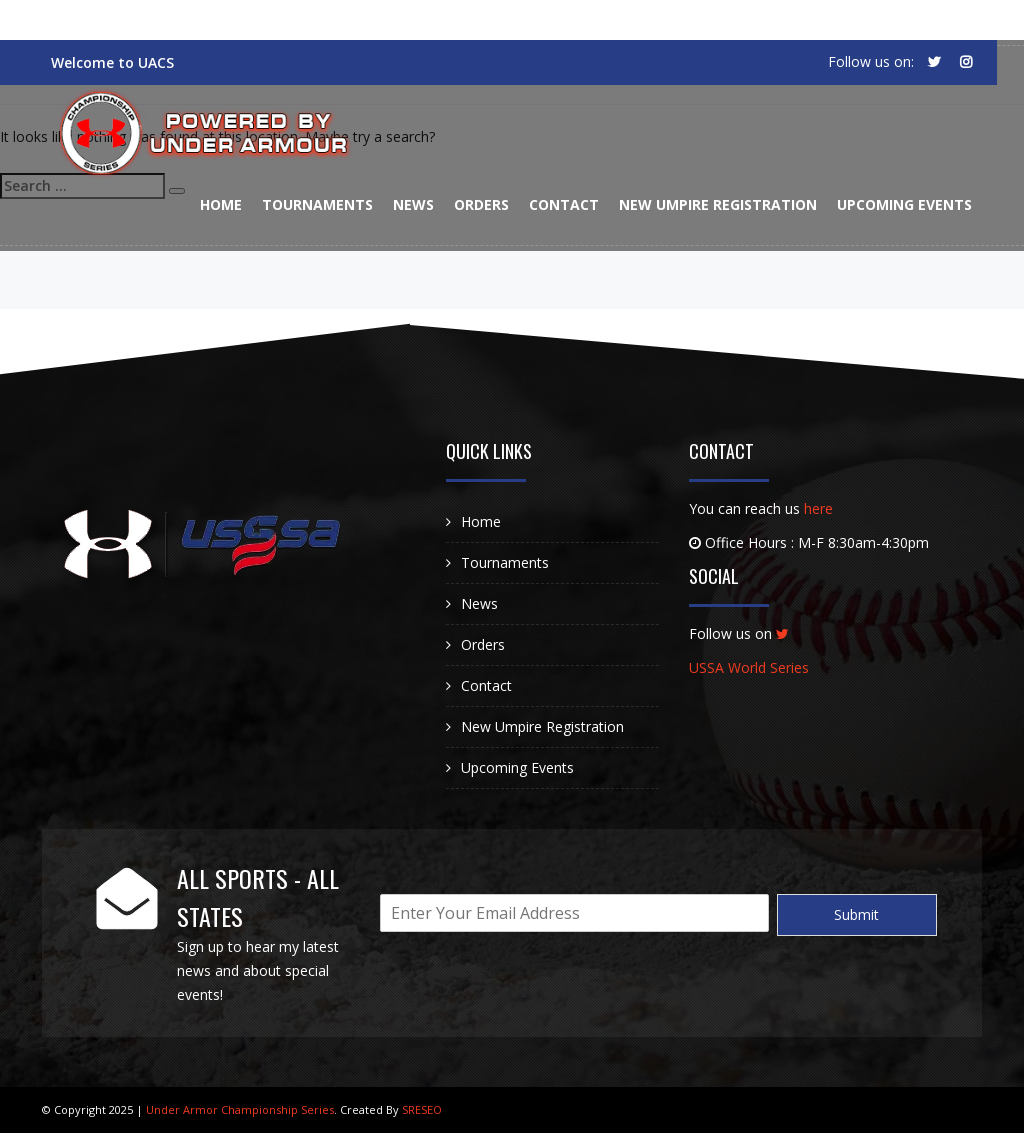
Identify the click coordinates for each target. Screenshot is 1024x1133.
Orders (481, 204)
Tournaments (317, 204)
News (413, 204)
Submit (856, 914)
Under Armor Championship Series (238, 1109)
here (818, 508)
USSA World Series (749, 667)
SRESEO (422, 1109)
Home (221, 204)
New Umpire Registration (718, 204)
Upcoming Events (904, 204)
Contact (564, 204)
